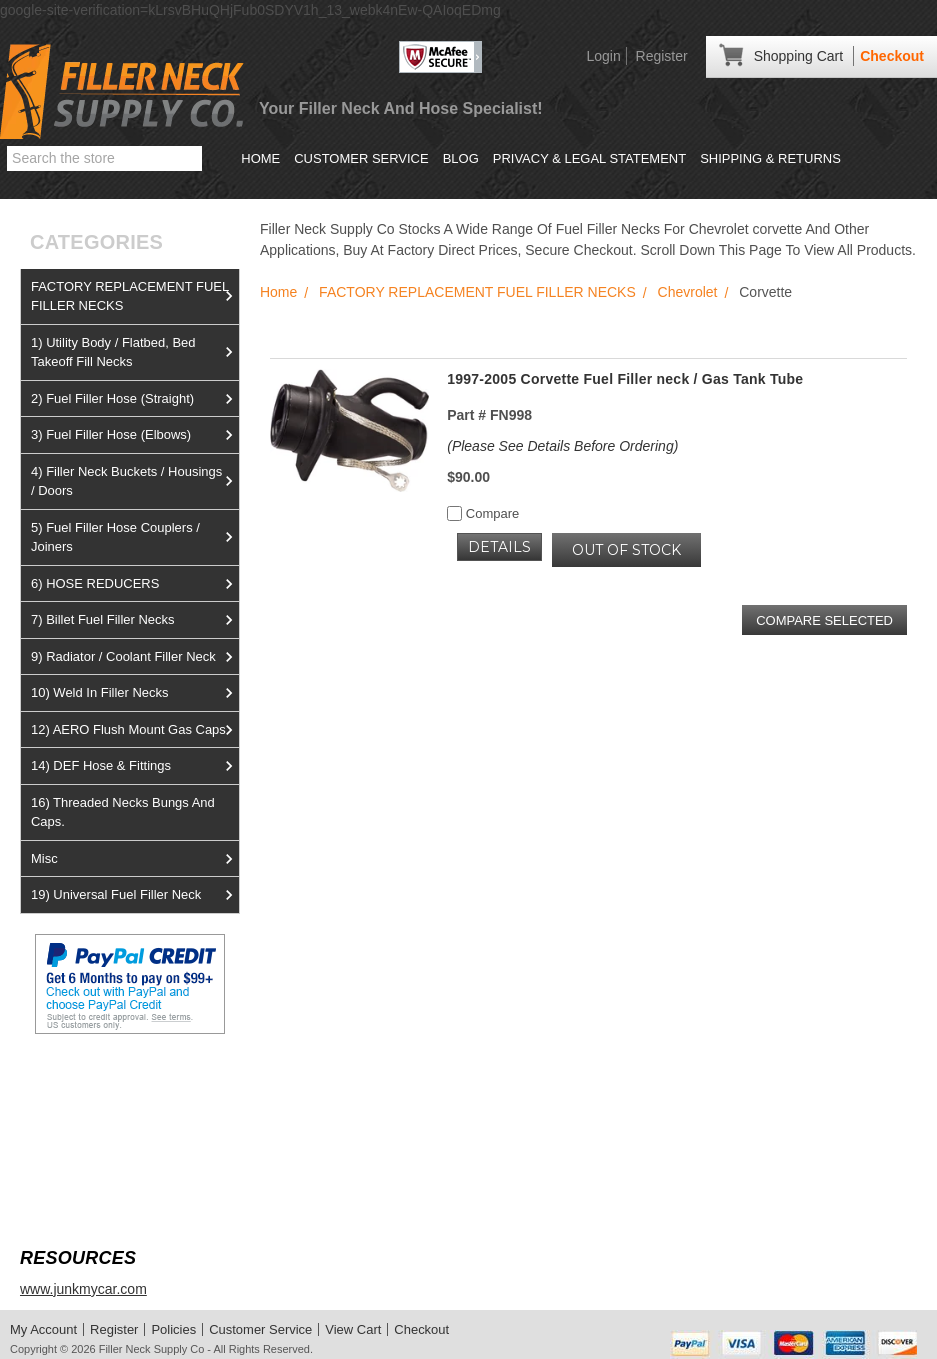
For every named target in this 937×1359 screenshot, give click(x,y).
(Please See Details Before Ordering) (562, 446)
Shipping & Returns (770, 158)
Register (662, 56)
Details (499, 547)
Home (260, 158)
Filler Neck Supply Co (152, 1349)
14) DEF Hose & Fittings (135, 766)
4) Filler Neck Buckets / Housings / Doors (135, 481)
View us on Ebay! (74, 1081)
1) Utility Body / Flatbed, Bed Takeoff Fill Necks (135, 352)
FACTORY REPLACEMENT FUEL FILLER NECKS (135, 296)
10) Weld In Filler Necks (135, 693)
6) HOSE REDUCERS (135, 584)
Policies (173, 1329)
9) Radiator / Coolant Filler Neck (135, 657)
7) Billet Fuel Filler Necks (135, 620)
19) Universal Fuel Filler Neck (135, 895)
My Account (43, 1329)
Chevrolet (688, 292)
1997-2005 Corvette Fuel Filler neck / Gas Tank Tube (625, 379)
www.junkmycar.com (83, 1289)
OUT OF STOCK (626, 550)
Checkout (892, 56)
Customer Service (361, 158)
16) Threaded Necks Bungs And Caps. (123, 812)
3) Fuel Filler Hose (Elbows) (135, 435)
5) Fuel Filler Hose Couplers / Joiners (135, 537)
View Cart (353, 1329)
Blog (461, 158)
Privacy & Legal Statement (589, 158)
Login (603, 56)
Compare (483, 513)
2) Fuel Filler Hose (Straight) (135, 399)
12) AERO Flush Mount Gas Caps (135, 730)
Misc (135, 859)
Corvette (765, 292)
